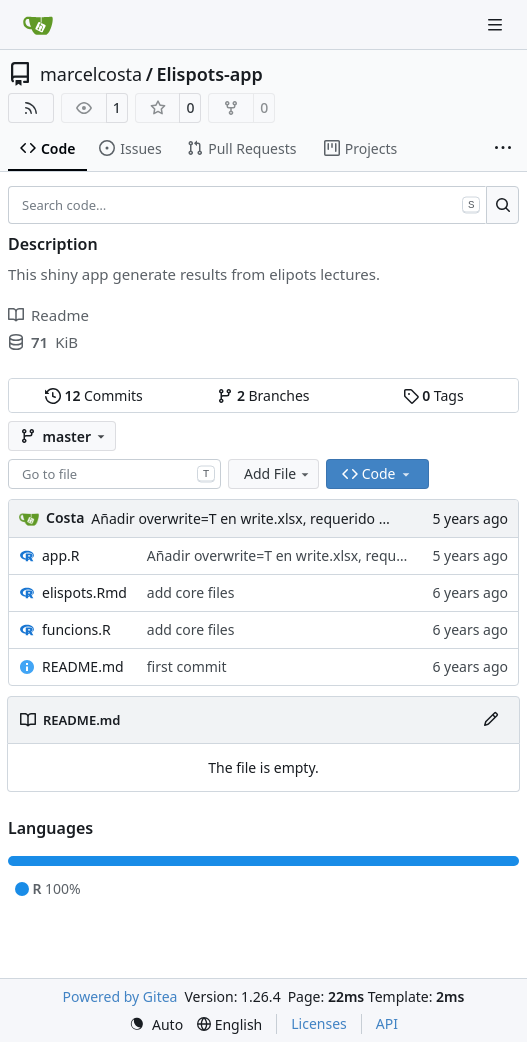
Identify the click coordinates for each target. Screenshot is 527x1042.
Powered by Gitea (120, 996)
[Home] (38, 25)
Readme (48, 315)
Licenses (319, 1023)
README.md (83, 666)
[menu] (156, 1024)
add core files (191, 592)
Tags (433, 395)
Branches (263, 395)
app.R (61, 555)
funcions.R (76, 629)
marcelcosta (91, 74)
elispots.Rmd (84, 592)
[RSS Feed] (31, 108)
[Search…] (502, 205)
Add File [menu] (278, 473)
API (387, 1023)
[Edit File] (491, 720)
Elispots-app (209, 74)
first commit (187, 666)
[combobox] (114, 474)
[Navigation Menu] (497, 24)
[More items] (503, 149)
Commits (94, 395)
